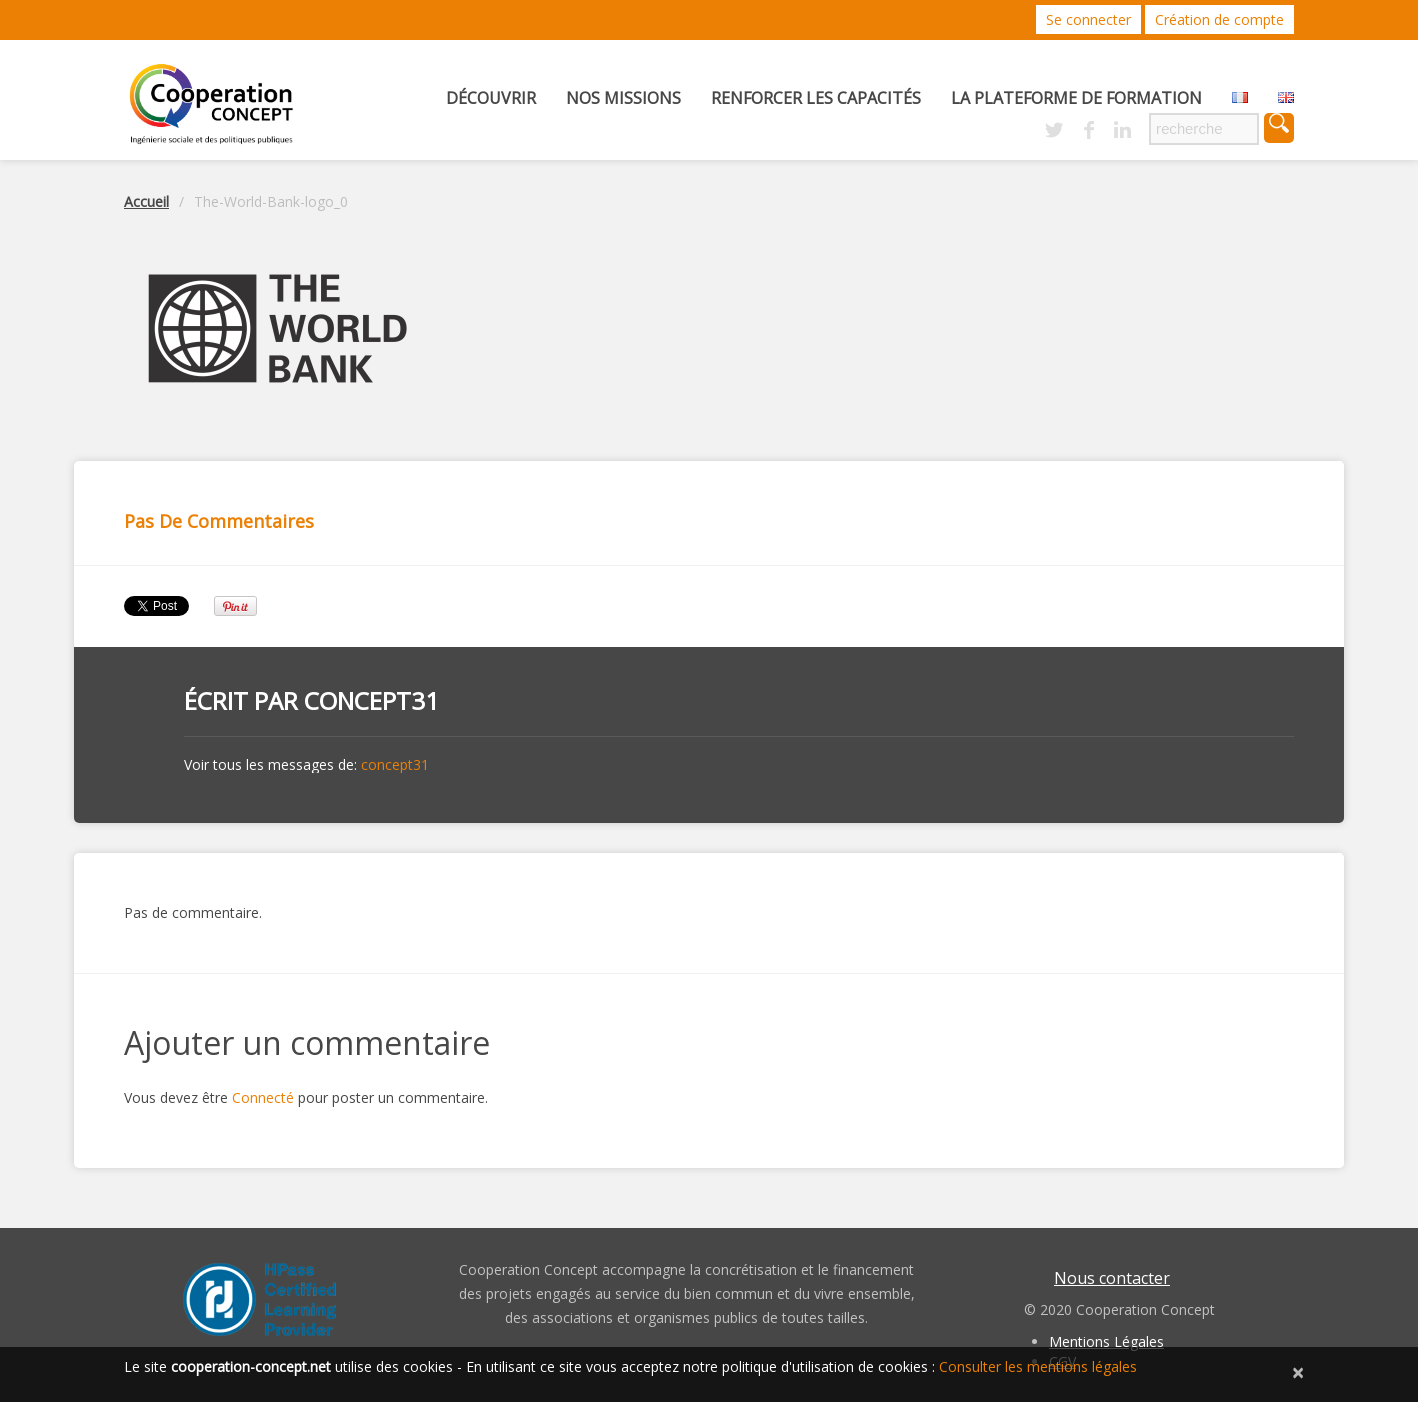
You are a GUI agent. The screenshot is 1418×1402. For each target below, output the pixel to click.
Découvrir (491, 98)
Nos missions (623, 98)
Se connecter (1088, 19)
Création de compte (1219, 19)
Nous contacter (1112, 1278)
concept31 (371, 700)
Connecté (263, 1097)
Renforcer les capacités (816, 98)
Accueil (146, 201)
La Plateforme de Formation (1076, 98)
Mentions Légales (1106, 1341)
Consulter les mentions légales (1038, 1366)
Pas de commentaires (219, 521)
